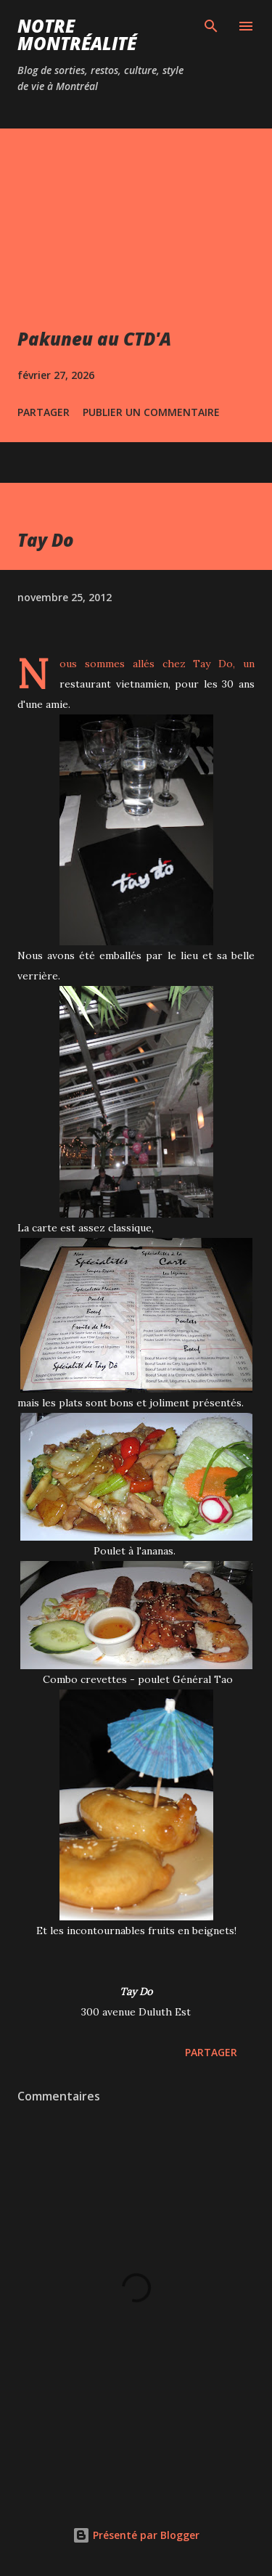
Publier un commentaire (151, 412)
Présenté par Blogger (136, 2535)
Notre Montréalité (76, 34)
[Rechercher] (211, 26)
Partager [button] (43, 412)
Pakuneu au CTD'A (94, 339)
